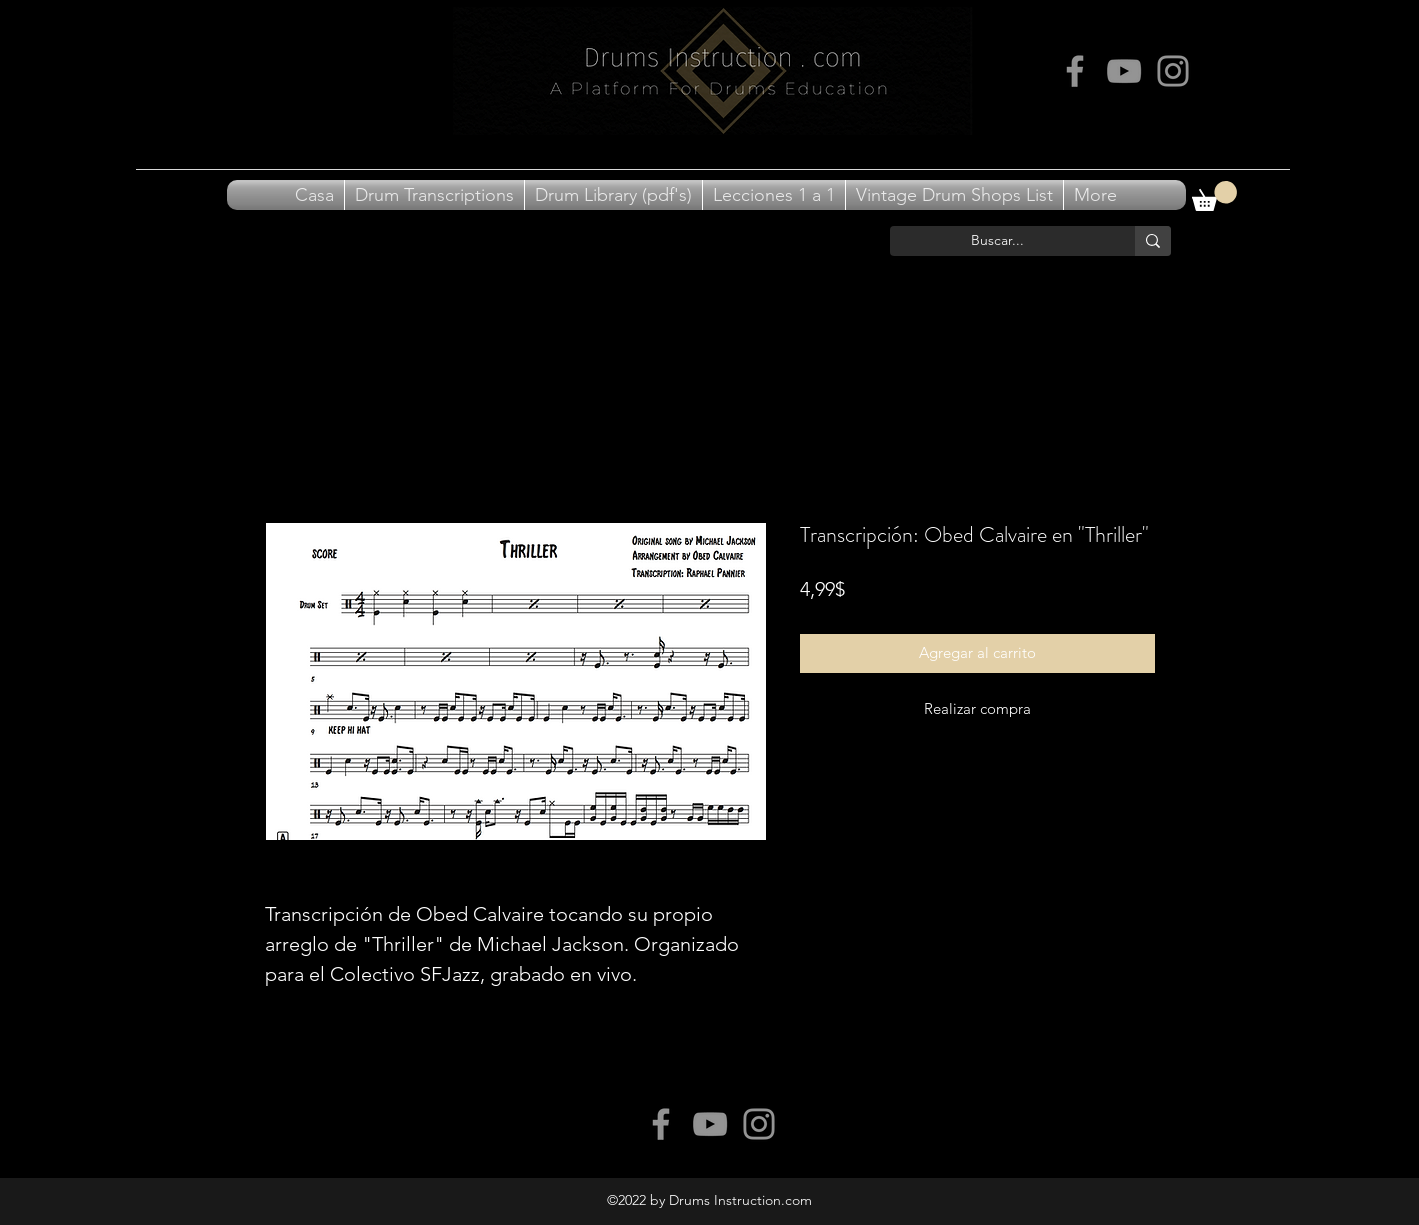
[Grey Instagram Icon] (1173, 71)
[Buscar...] (997, 241)
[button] (1214, 196)
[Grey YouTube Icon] (1124, 71)
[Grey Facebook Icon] (1075, 71)
